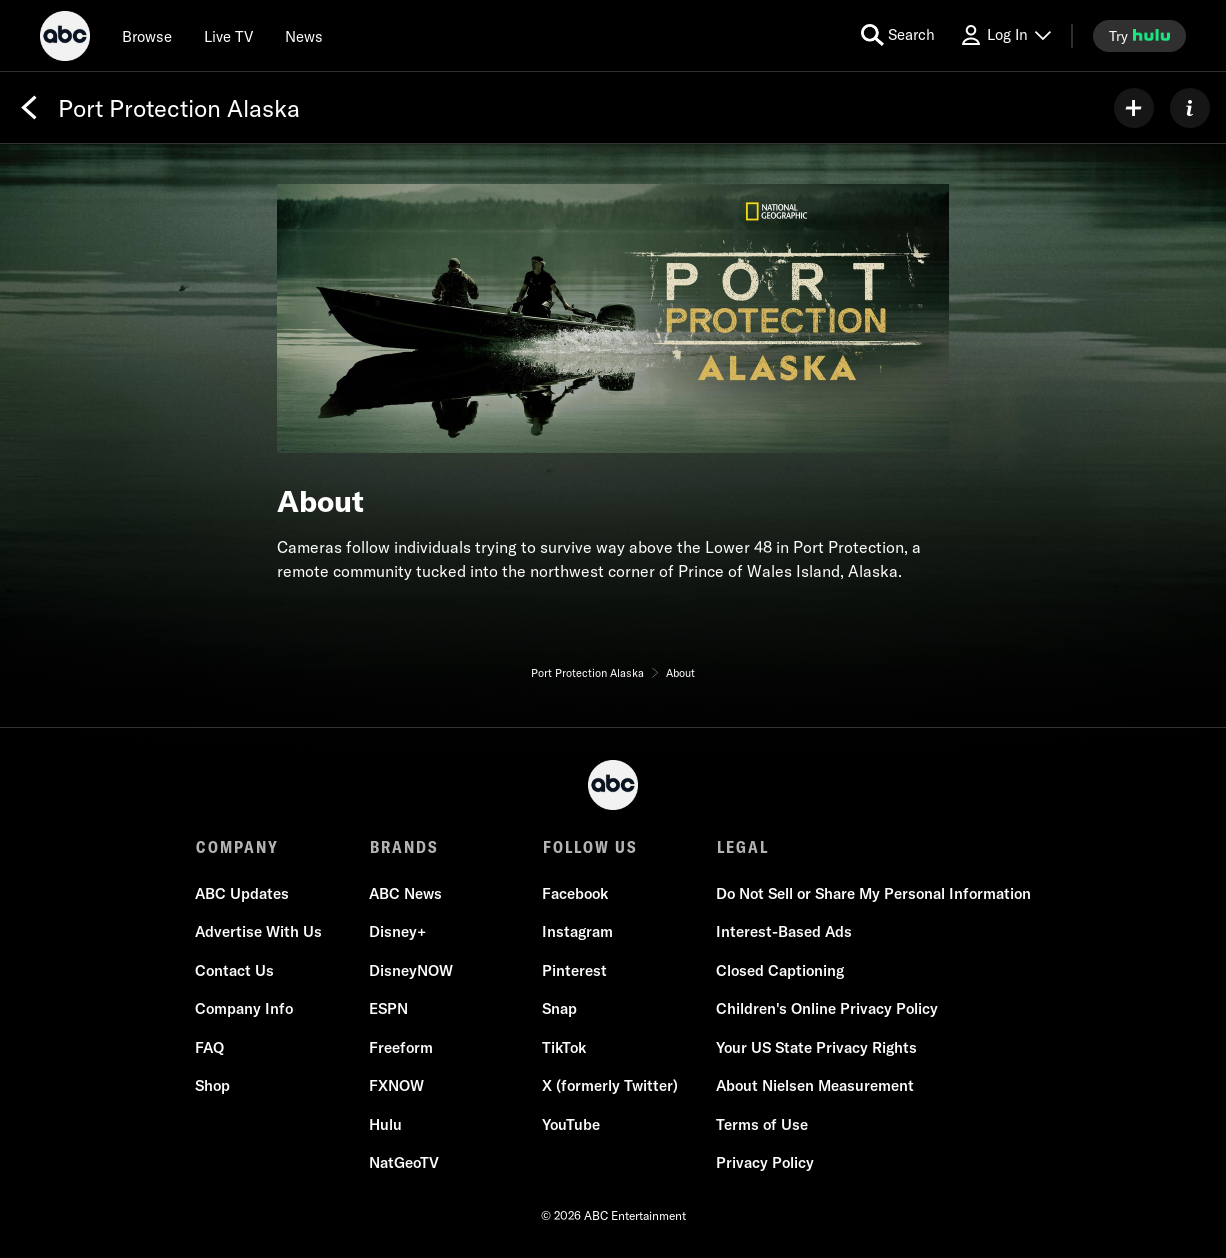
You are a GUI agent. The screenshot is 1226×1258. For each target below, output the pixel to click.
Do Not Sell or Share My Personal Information (872, 894)
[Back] (29, 108)
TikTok (564, 1048)
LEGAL (741, 847)
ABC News (405, 894)
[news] (304, 36)
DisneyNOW (411, 971)
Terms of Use (761, 1125)
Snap (559, 1009)
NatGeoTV (404, 1163)
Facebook (575, 894)
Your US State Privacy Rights (815, 1048)
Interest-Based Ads (783, 932)
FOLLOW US (589, 847)
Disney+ (397, 932)
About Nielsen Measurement (814, 1086)
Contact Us (235, 971)
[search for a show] (898, 35)
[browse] (147, 36)
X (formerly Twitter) (610, 1086)
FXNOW (396, 1086)
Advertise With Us (259, 932)
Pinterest (574, 971)
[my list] (1134, 108)
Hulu (385, 1125)
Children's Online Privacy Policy (826, 1009)
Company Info (245, 1009)
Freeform (401, 1048)
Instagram (577, 932)
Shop (213, 1086)
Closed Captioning (779, 971)
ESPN (388, 1009)
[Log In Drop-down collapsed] (1005, 35)
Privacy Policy (764, 1163)
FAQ (210, 1048)
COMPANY (237, 847)
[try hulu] (1139, 36)
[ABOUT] (1190, 108)
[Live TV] (228, 36)
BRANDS (403, 847)
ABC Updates (243, 894)
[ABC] (65, 39)
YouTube (571, 1125)
